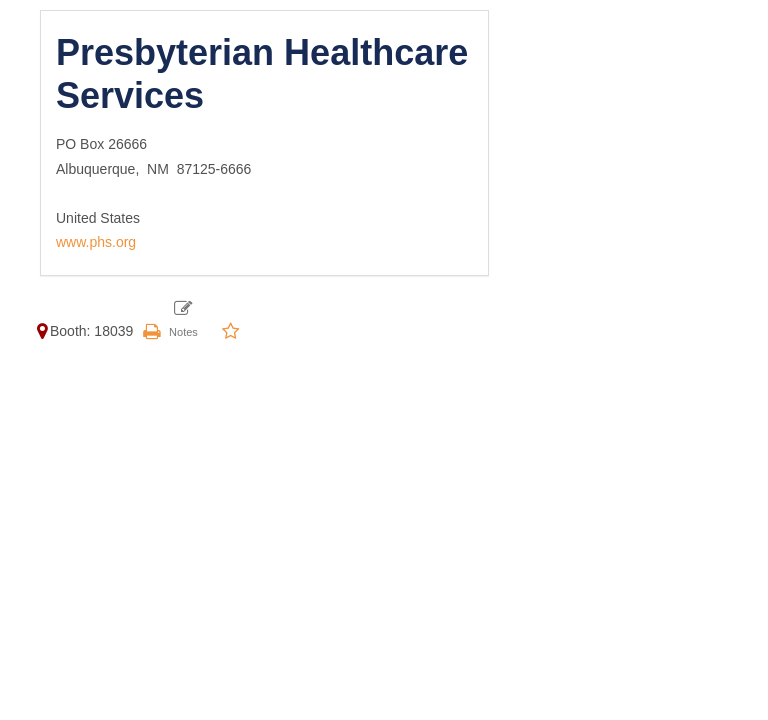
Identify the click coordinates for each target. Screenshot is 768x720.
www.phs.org (96, 242)
